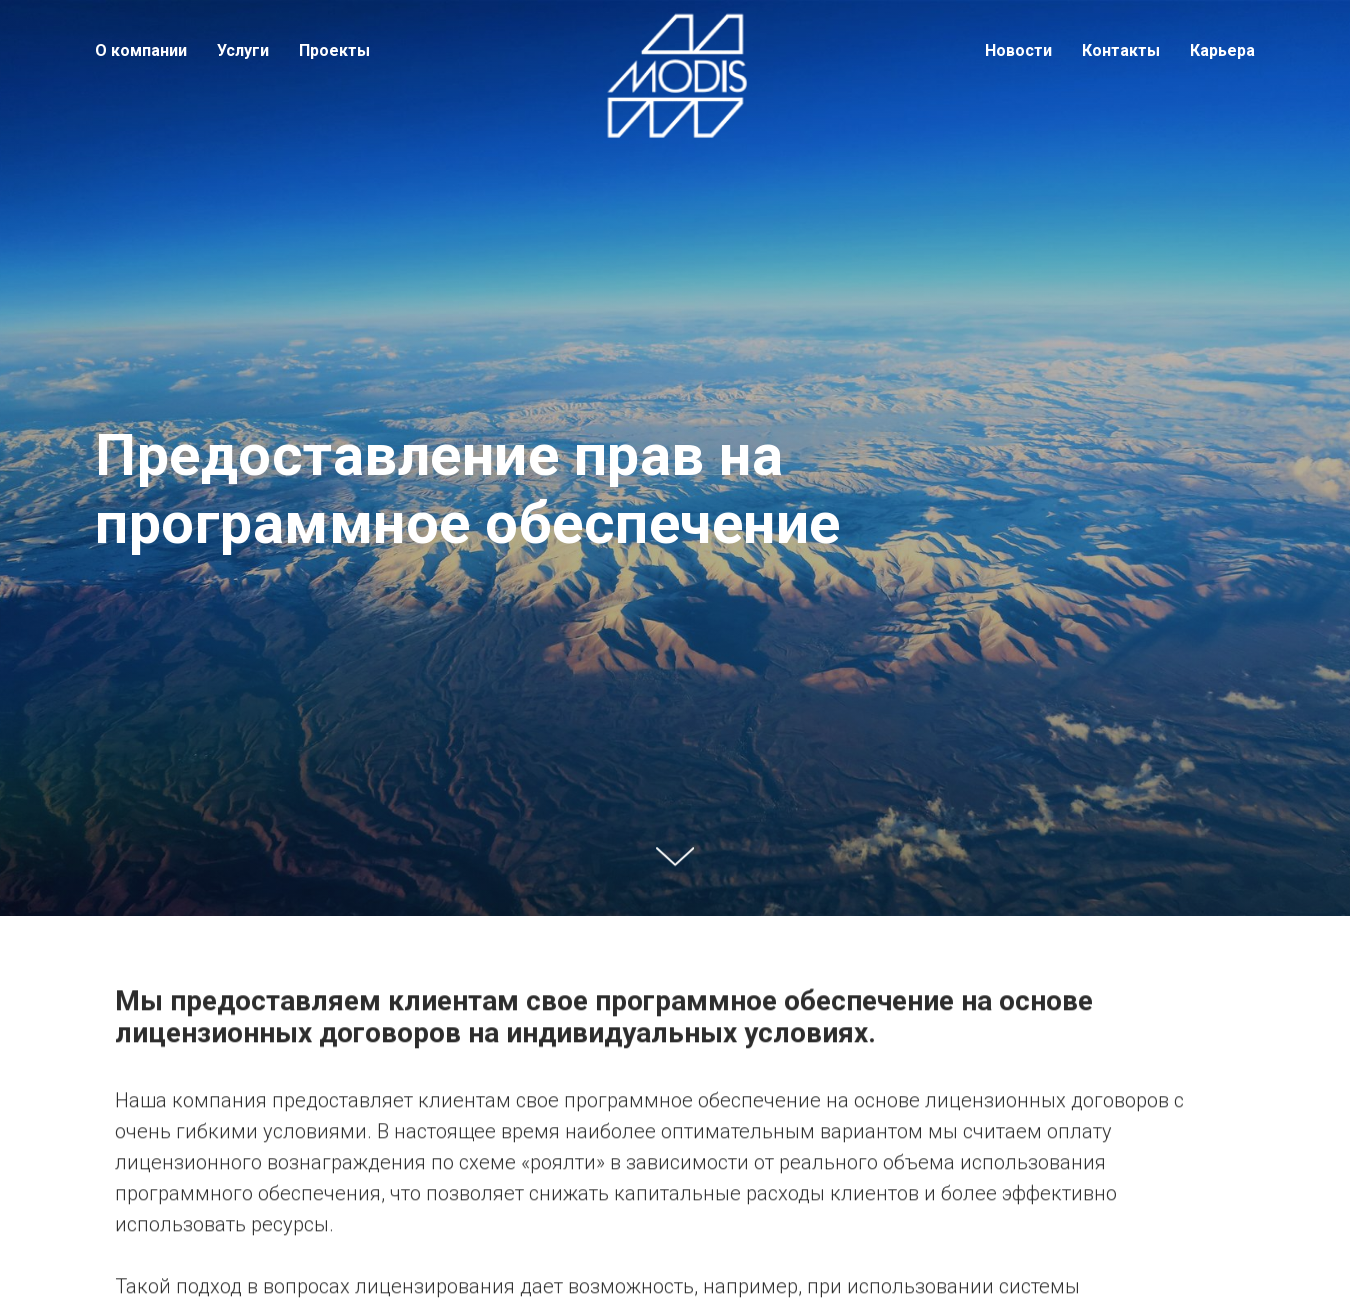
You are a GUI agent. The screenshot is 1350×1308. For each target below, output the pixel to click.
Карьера (1222, 50)
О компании (141, 50)
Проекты (334, 50)
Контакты (1121, 50)
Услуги (243, 50)
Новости (1018, 50)
